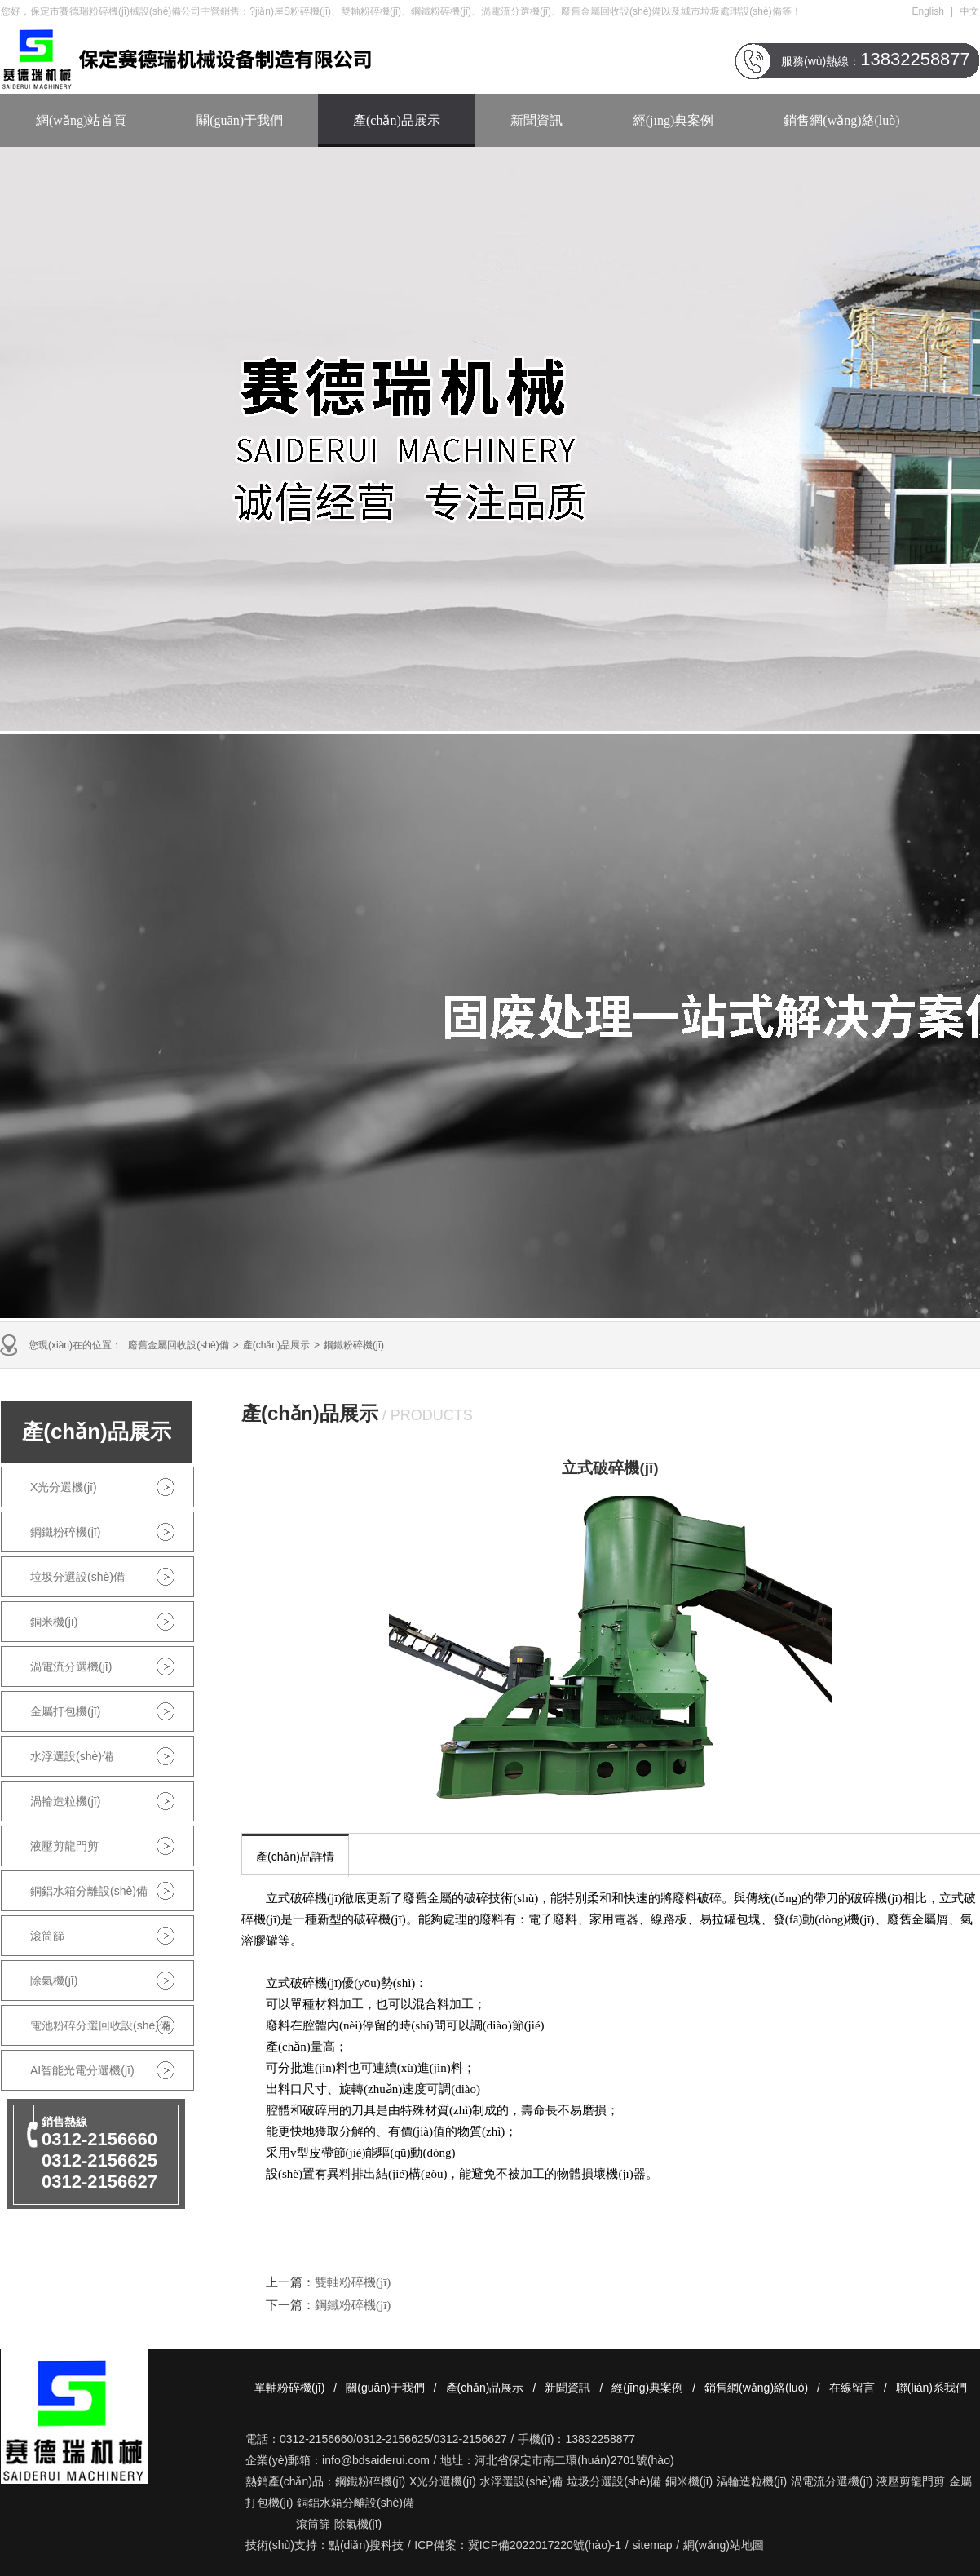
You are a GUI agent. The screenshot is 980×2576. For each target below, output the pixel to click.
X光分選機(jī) (63, 1487)
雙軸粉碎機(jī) (353, 2282)
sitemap (653, 2545)
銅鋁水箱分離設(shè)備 (89, 1890)
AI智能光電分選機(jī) (82, 2070)
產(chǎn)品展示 (396, 120)
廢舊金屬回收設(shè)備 (178, 1345)
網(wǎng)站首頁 (81, 120)
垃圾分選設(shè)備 (77, 1576)
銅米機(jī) (53, 1621)
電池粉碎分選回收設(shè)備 (100, 2025)
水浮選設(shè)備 (71, 1756)
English (928, 11)
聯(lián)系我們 (931, 2387)
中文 (969, 11)
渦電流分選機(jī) (71, 1666)
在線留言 (852, 2387)
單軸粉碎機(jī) (289, 2387)
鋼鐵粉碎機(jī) (354, 1345)
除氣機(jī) (53, 1980)
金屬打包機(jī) (65, 1711)
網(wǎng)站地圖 (723, 2545)
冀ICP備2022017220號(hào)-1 (544, 2545)
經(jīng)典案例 (673, 120)
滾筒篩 (47, 1935)
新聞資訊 (536, 120)
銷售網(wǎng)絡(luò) (841, 120)
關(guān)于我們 (239, 120)
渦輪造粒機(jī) (65, 1801)
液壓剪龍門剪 (64, 1845)
